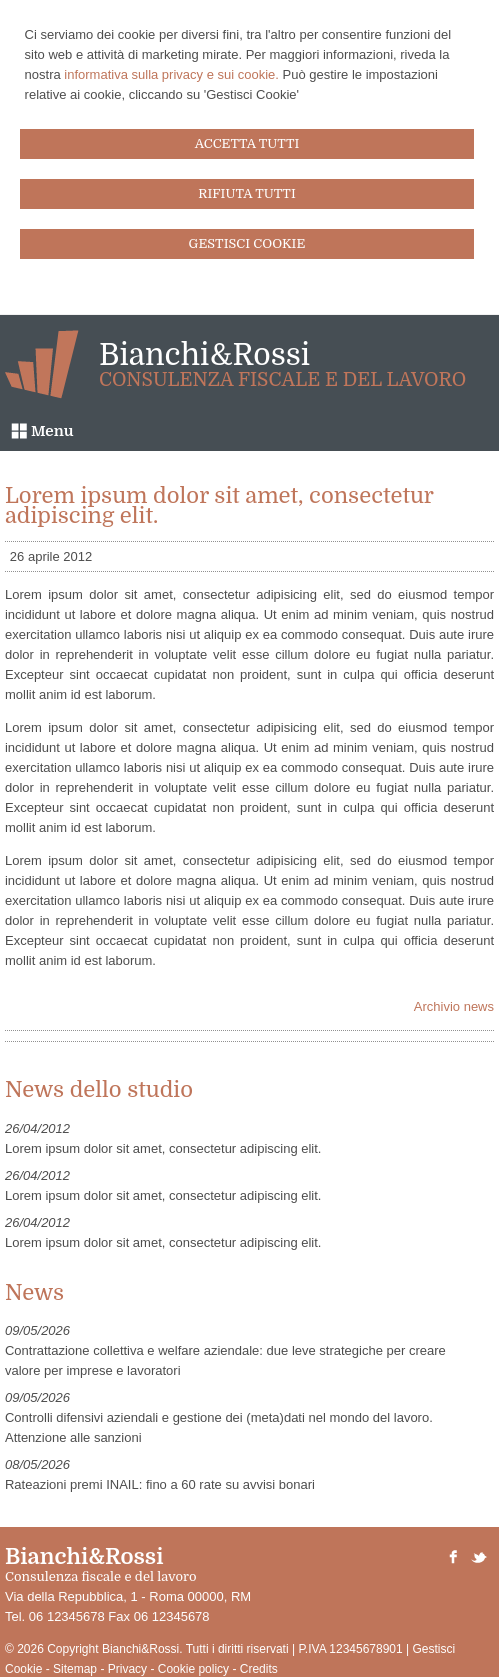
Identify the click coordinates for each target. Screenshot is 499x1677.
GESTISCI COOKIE (247, 243)
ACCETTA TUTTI (247, 143)
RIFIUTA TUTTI (247, 193)
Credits (259, 1669)
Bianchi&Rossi (204, 355)
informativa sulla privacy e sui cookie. (171, 74)
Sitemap (75, 1669)
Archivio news (454, 1006)
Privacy (127, 1669)
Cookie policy (193, 1669)
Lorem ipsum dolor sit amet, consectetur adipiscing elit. (163, 1148)
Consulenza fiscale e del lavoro (282, 380)
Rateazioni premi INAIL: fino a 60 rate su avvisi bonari (160, 1484)
